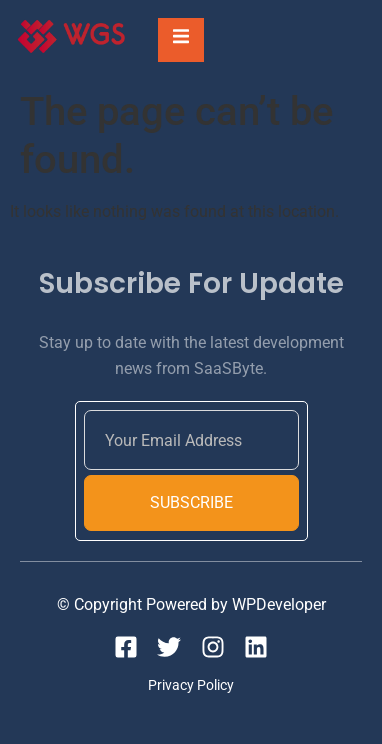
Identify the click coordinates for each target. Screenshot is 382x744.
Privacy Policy (191, 685)
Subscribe (191, 502)
